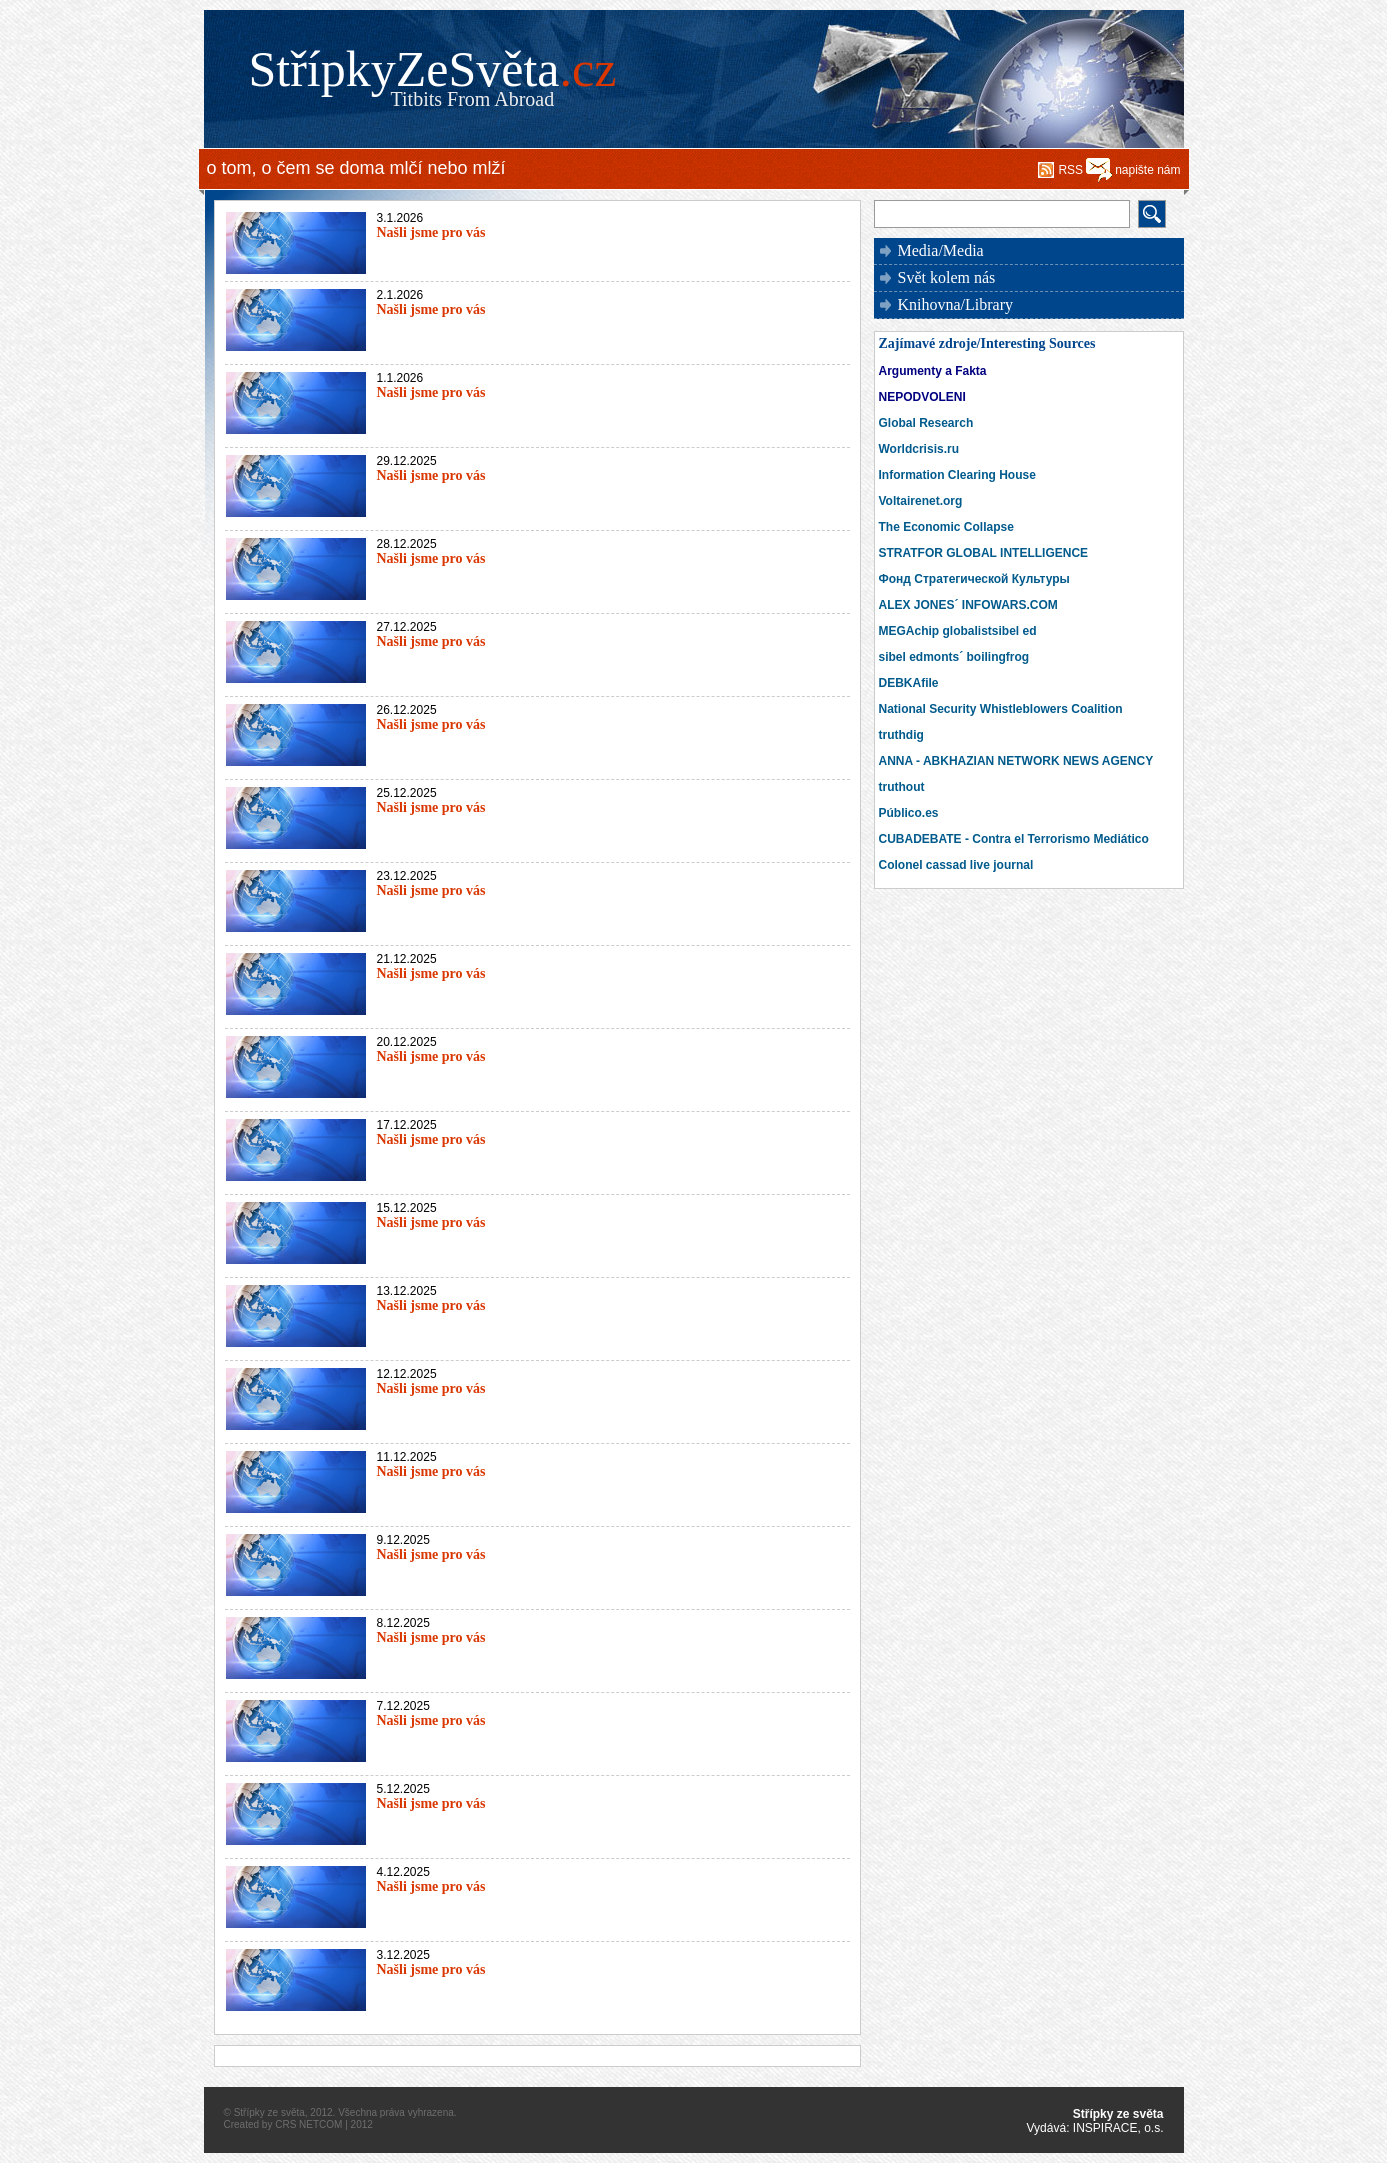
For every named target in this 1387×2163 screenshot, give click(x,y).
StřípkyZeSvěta (433, 69)
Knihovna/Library (956, 304)
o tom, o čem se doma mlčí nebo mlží (356, 168)
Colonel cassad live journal (956, 865)
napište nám (1147, 170)
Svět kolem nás (947, 277)
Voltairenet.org (921, 501)
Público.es (909, 813)
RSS (1070, 170)
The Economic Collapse (946, 527)
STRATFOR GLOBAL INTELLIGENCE (984, 553)
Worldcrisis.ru (919, 449)
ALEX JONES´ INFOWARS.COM (968, 605)
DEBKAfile (909, 683)
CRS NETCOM (308, 2124)
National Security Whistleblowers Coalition (1001, 709)
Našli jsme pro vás (431, 232)
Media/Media (941, 250)
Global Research (926, 423)
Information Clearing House (957, 475)
